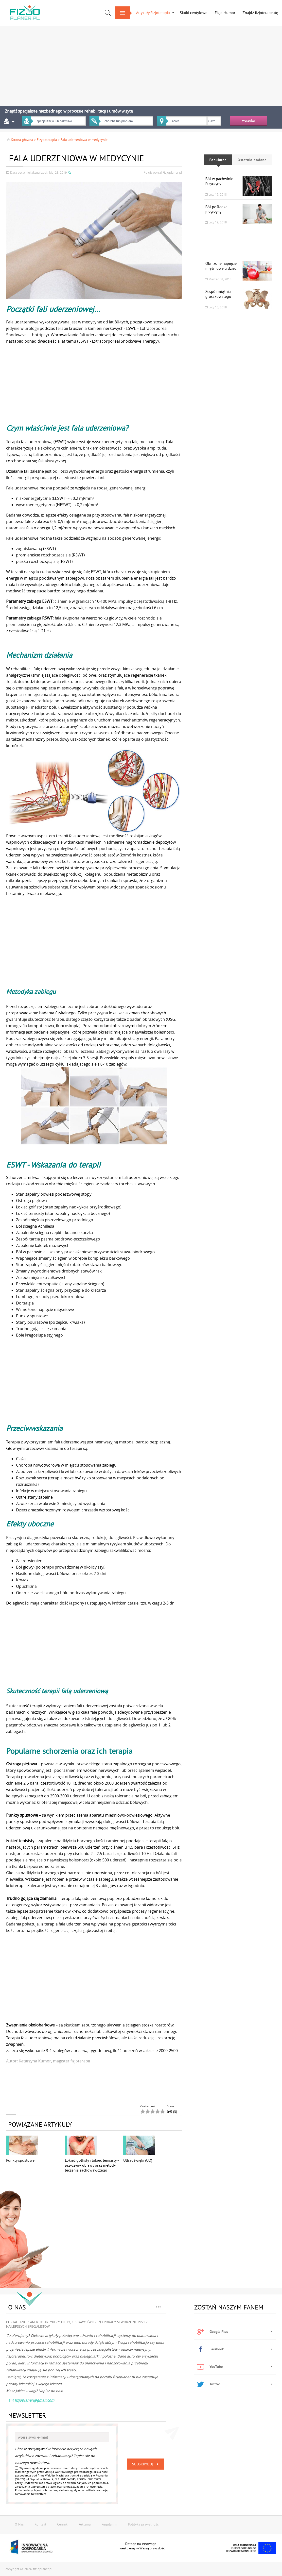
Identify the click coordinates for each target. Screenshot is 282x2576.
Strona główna (19, 139)
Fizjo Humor (225, 12)
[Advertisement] (113, 64)
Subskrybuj (146, 2464)
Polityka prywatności (143, 2524)
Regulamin (109, 2524)
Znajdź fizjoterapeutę (260, 12)
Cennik (62, 2524)
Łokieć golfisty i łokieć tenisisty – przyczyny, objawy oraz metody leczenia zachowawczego (92, 2165)
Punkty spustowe (20, 2160)
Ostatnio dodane (252, 160)
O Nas (19, 2524)
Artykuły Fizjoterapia (153, 12)
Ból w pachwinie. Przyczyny (219, 181)
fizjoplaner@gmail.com (31, 2401)
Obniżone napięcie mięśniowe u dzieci (221, 266)
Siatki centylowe (193, 12)
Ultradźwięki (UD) (137, 2160)
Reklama (84, 2524)
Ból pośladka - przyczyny (217, 209)
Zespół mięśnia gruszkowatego (218, 294)
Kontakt (40, 2524)
